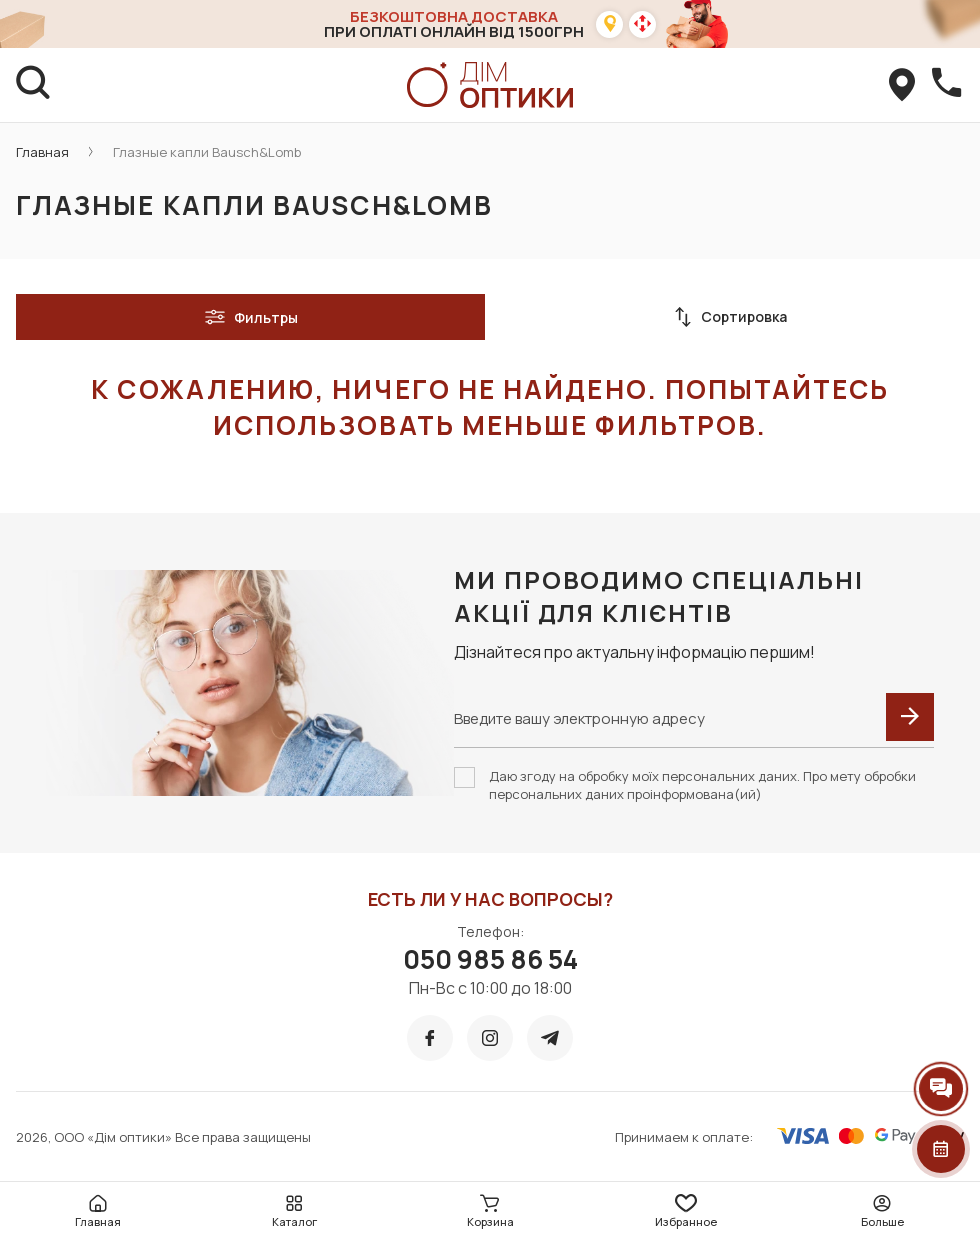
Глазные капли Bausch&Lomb (207, 152)
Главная (42, 152)
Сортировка (730, 317)
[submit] (910, 717)
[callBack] (946, 85)
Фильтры (251, 317)
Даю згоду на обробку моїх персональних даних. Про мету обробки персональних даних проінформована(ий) (702, 785)
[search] (33, 85)
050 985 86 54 (490, 959)
